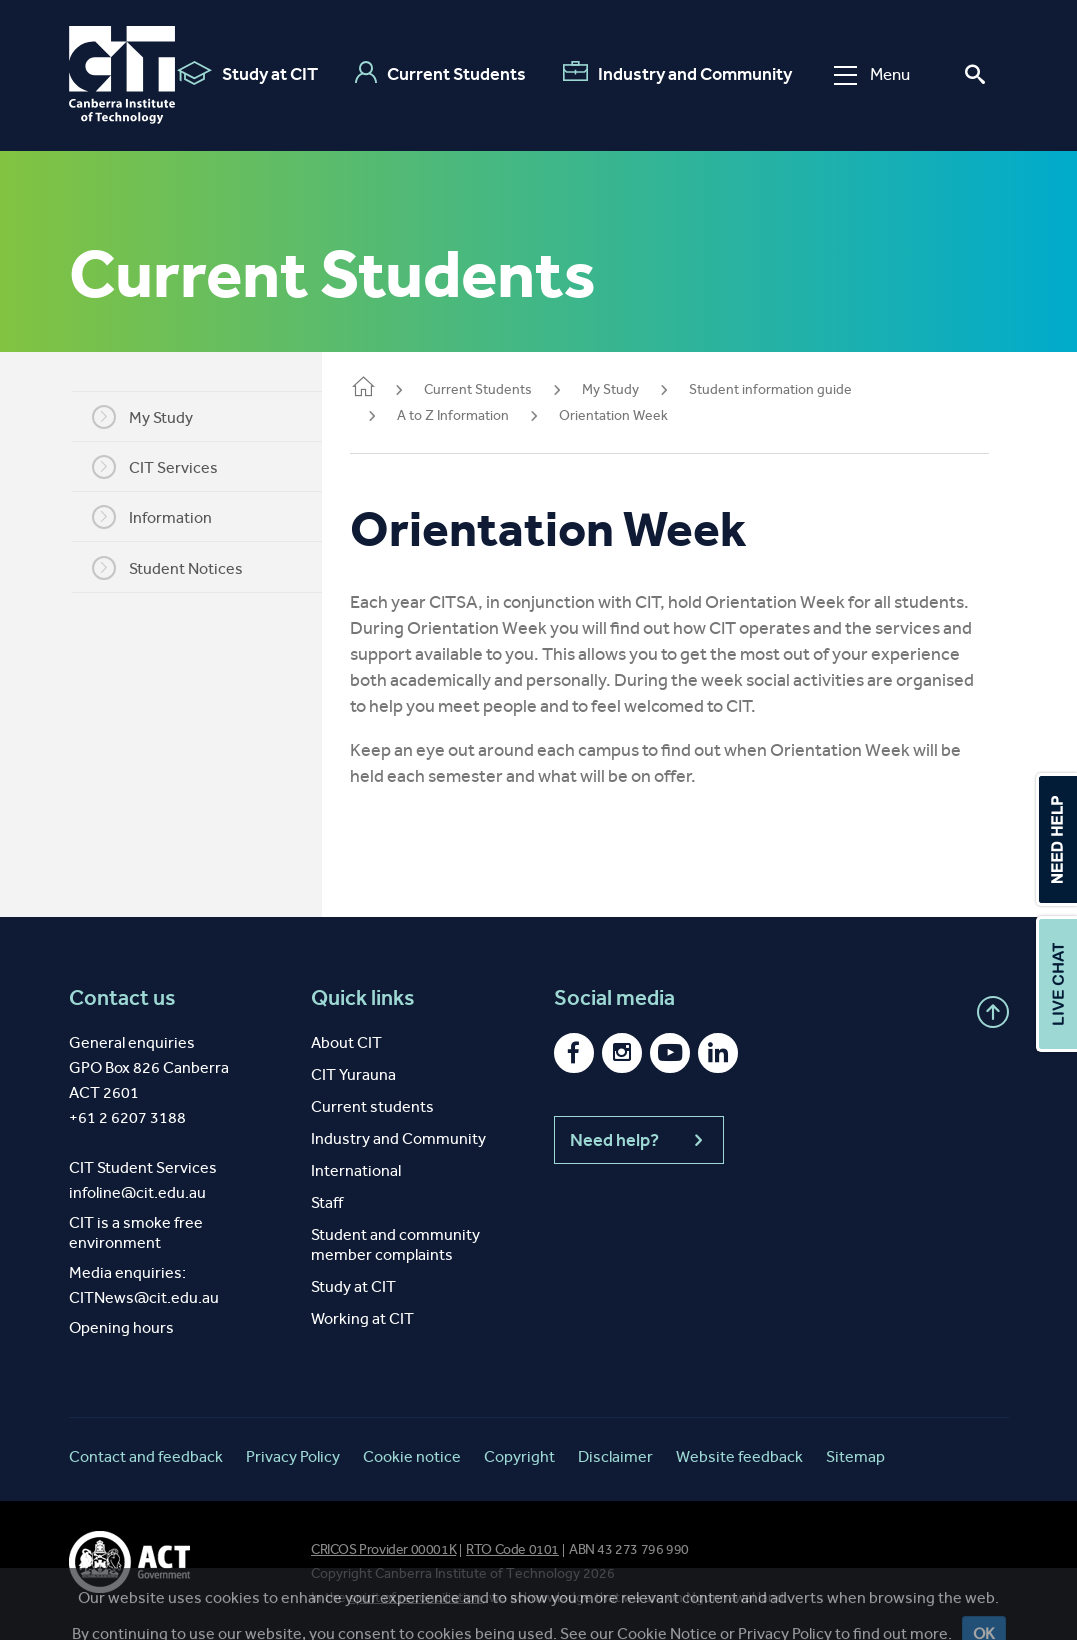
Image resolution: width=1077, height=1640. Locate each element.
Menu (872, 74)
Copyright (519, 1456)
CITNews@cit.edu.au (144, 1297)
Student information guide (794, 389)
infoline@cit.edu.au (137, 1192)
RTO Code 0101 (512, 1549)
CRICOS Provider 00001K (383, 1549)
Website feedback (739, 1456)
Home (387, 388)
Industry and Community (677, 73)
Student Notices (179, 568)
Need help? (639, 1140)
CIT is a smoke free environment (136, 1232)
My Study (154, 417)
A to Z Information (477, 415)
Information (164, 517)
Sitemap (855, 1456)
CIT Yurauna (353, 1074)
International (356, 1170)
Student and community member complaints (395, 1244)
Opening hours (121, 1327)
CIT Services (167, 467)
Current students (372, 1106)
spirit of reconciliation (415, 1597)
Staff (327, 1202)
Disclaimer (615, 1456)
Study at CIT (247, 73)
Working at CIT (362, 1318)
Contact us (122, 998)
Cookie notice (412, 1456)
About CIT (346, 1042)
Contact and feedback (146, 1456)
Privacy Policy (293, 1456)
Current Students (440, 73)
